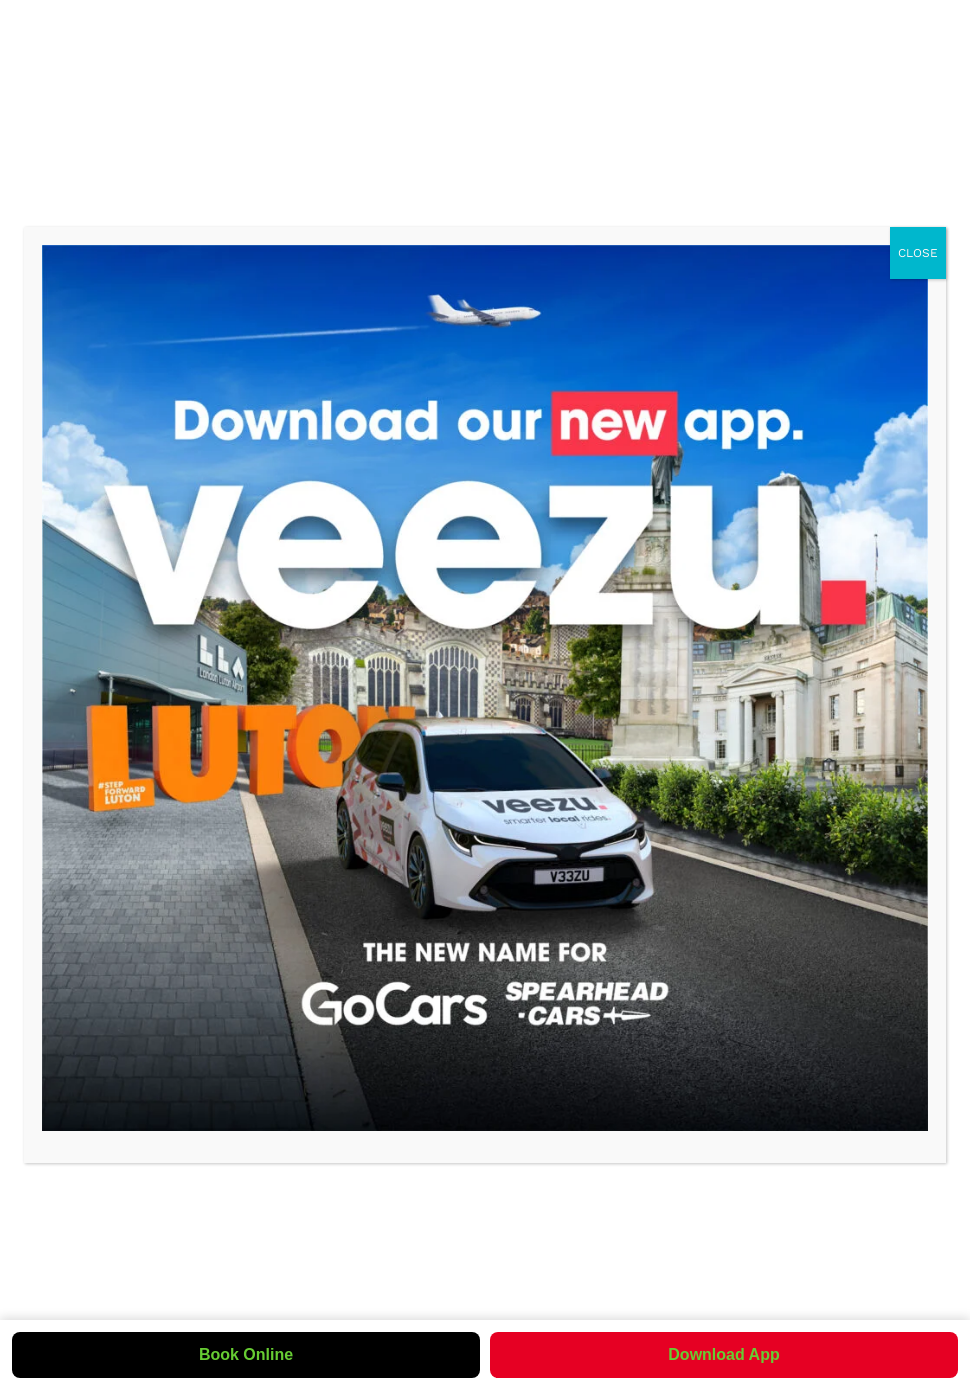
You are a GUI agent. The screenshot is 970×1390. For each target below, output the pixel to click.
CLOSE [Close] (918, 253)
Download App (723, 1354)
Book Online (246, 1354)
